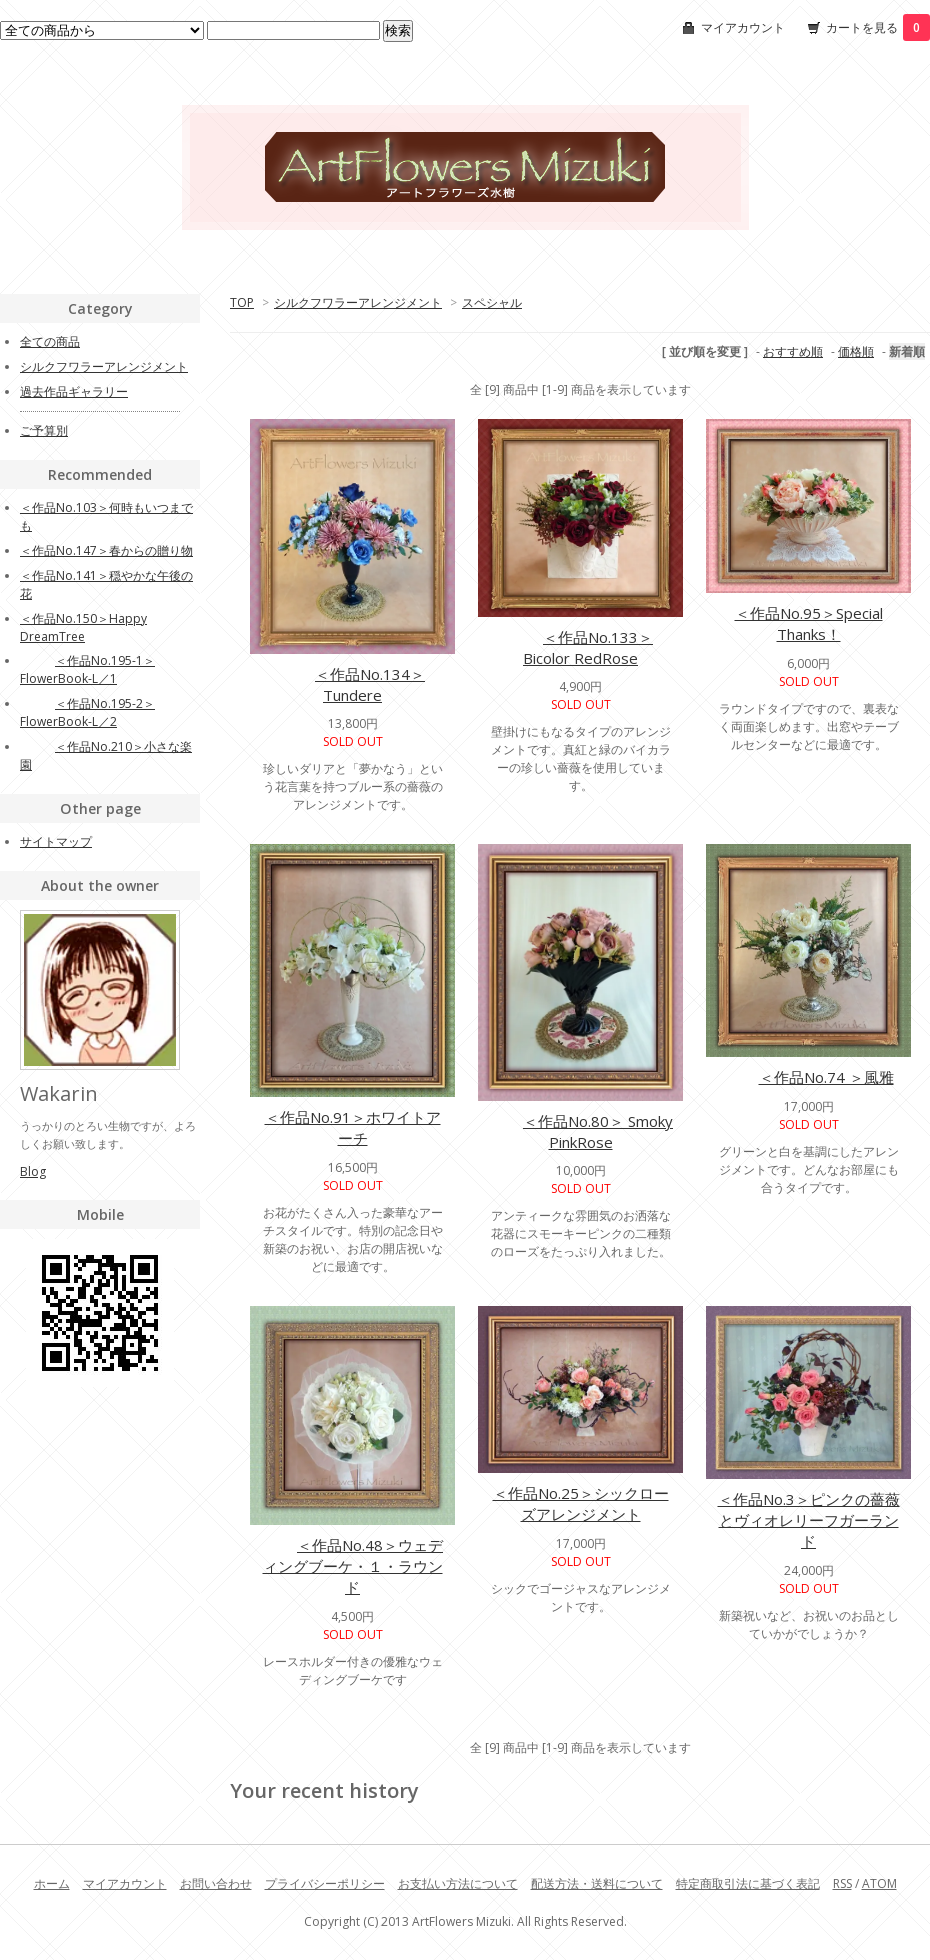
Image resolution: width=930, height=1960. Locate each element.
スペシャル (492, 302)
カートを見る (878, 27)
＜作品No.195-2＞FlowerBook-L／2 (87, 712)
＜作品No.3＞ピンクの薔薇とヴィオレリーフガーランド (809, 1520)
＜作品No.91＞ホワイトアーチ (353, 1127)
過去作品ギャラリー (74, 391)
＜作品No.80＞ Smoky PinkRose (580, 1131)
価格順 (856, 351)
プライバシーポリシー (325, 1883)
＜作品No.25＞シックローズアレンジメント (581, 1503)
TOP (242, 302)
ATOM (879, 1883)
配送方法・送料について (597, 1883)
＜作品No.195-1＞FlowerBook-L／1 (87, 669)
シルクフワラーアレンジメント (358, 302)
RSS (842, 1883)
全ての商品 (50, 341)
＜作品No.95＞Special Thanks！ (809, 623)
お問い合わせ (216, 1883)
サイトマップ (56, 841)
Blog (33, 1171)
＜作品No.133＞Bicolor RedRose (580, 647)
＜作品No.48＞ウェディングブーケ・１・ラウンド (352, 1566)
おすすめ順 (793, 351)
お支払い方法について (458, 1883)
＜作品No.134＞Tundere (352, 684)
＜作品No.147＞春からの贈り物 (106, 550)
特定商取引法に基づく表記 (748, 1883)
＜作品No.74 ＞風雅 (809, 1077)
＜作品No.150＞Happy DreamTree (83, 627)
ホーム (52, 1883)
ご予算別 (44, 430)
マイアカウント (743, 27)
